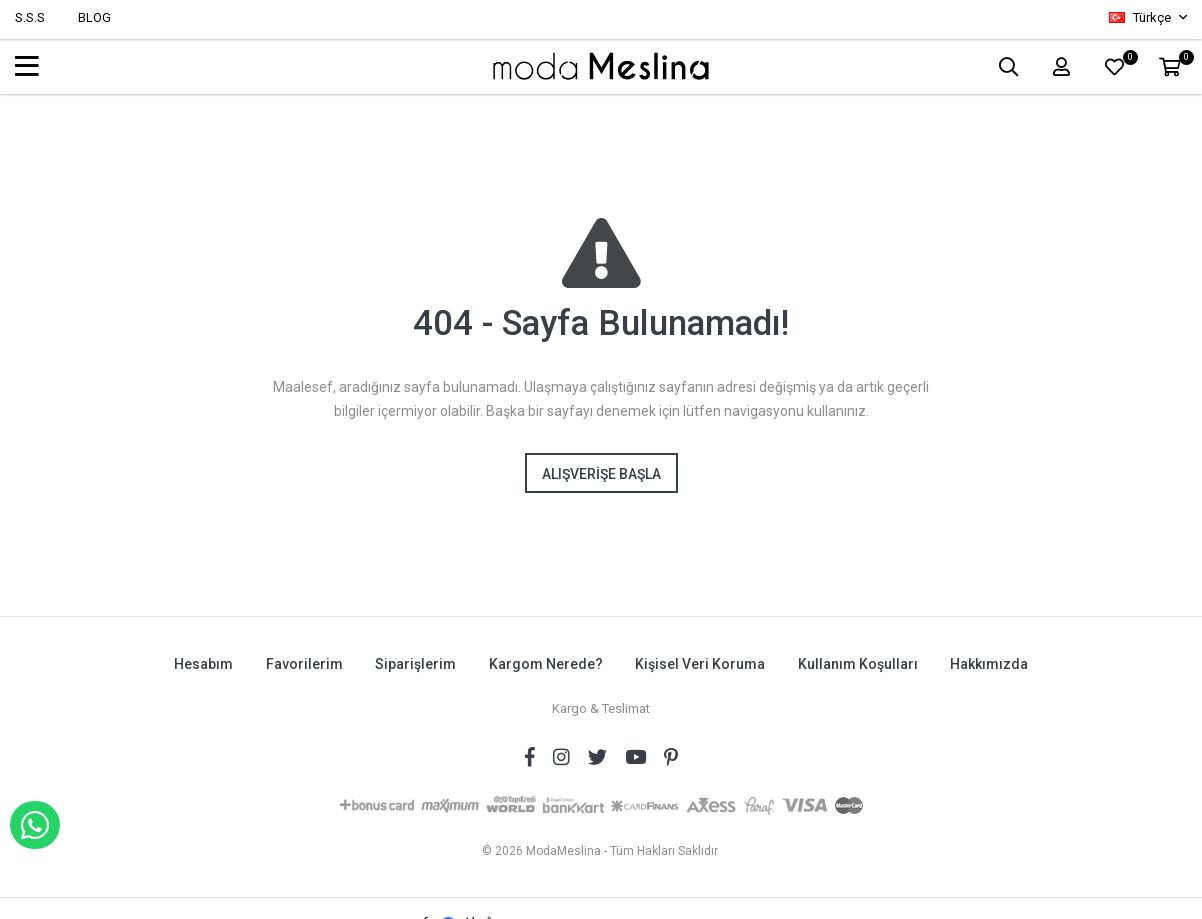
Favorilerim (303, 664)
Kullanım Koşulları (859, 664)
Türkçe (1141, 17)
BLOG (94, 17)
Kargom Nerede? (546, 664)
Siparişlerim (415, 664)
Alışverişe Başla (601, 474)
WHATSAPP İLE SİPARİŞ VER (35, 825)
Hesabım (202, 664)
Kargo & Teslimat (601, 707)
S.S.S (30, 17)
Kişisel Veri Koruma (701, 664)
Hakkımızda (991, 664)
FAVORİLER (1127, 61)
